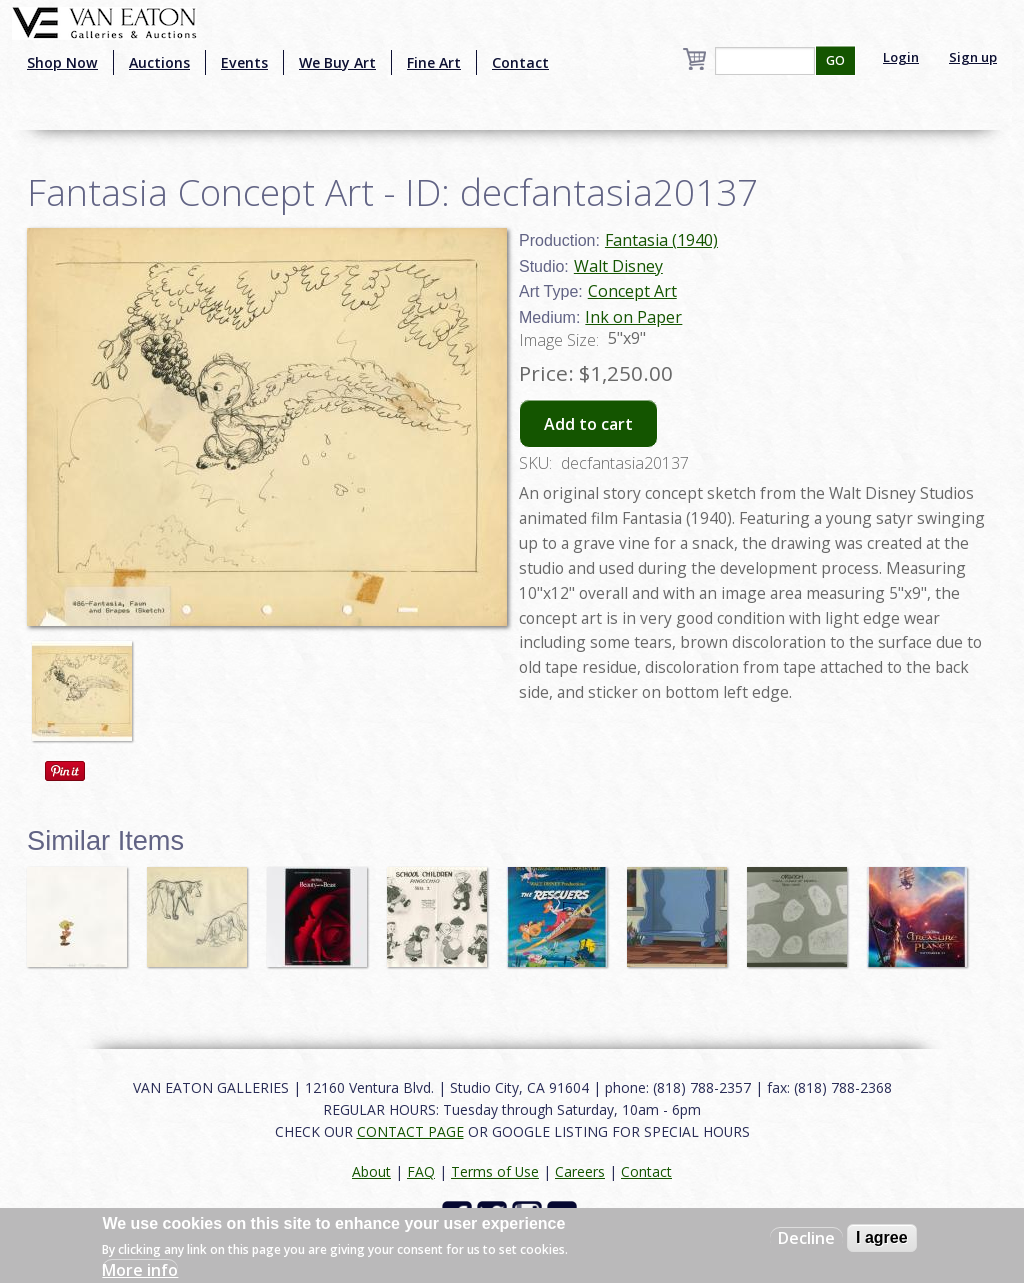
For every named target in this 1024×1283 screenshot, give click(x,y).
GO (835, 60)
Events (244, 62)
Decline (806, 1238)
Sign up (973, 57)
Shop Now (62, 62)
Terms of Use (495, 1171)
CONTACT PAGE (410, 1131)
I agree (882, 1237)
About (371, 1171)
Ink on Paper (633, 317)
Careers (580, 1171)
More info (140, 1270)
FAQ (421, 1171)
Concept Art (632, 291)
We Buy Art (337, 62)
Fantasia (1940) (661, 240)
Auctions (159, 62)
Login (901, 57)
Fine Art (434, 62)
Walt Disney (618, 266)
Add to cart (588, 424)
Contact (520, 62)
